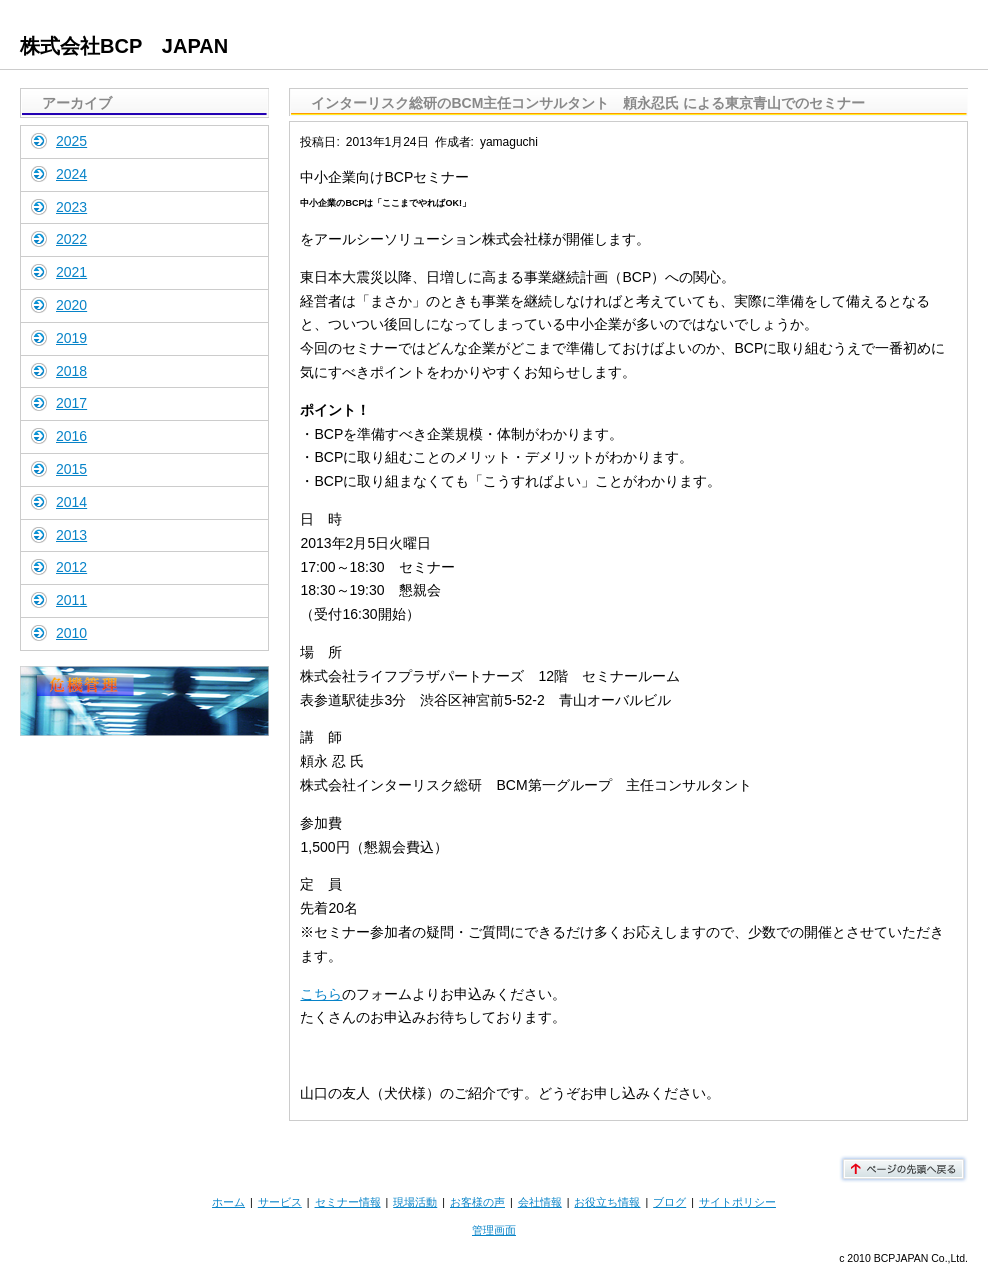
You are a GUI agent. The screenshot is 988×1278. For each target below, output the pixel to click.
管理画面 (494, 1230)
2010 (71, 633)
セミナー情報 (348, 1202)
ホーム (228, 1202)
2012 (71, 567)
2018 (71, 371)
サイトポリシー (737, 1202)
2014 (71, 502)
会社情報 (540, 1202)
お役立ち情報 (607, 1202)
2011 (71, 600)
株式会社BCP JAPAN (124, 46)
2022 (71, 239)
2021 (71, 272)
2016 (71, 436)
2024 (71, 174)
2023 (71, 207)
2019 (71, 338)
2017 (71, 403)
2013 (71, 535)
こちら (321, 994)
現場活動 (415, 1202)
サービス (280, 1202)
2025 (71, 141)
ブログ (669, 1202)
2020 (71, 305)
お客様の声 (477, 1202)
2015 (71, 469)
